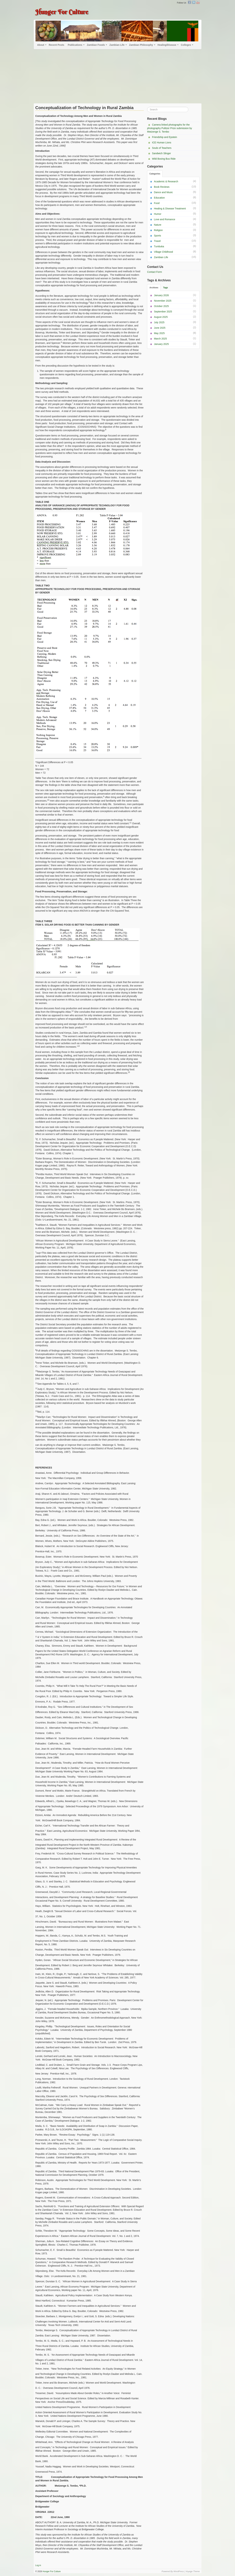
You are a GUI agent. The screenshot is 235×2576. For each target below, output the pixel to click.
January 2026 (161, 295)
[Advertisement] (117, 77)
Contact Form (154, 272)
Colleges (186, 44)
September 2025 (163, 311)
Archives (153, 287)
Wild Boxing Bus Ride (164, 158)
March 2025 (160, 338)
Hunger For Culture (61, 12)
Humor (157, 214)
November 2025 (162, 300)
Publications (75, 44)
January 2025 (161, 344)
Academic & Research (166, 181)
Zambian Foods (96, 44)
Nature (157, 224)
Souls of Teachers (161, 148)
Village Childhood (163, 251)
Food (157, 203)
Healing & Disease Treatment (170, 208)
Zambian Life (116, 44)
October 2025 (161, 306)
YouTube (198, 2)
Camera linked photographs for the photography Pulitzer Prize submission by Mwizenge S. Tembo (169, 128)
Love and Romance (164, 219)
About (40, 44)
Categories (154, 174)
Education (159, 197)
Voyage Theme (193, 2571)
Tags (165, 287)
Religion (158, 230)
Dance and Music (163, 192)
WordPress (178, 2571)
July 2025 (159, 322)
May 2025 (159, 333)
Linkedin (194, 2)
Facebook (189, 2)
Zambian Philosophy (141, 44)
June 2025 (159, 327)
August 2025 (161, 317)
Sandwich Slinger (161, 153)
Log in (38, 2565)
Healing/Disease (167, 44)
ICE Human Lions (161, 142)
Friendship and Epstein (164, 137)
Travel (157, 241)
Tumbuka (159, 246)
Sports (157, 235)
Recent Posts (56, 44)
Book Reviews (161, 186)
